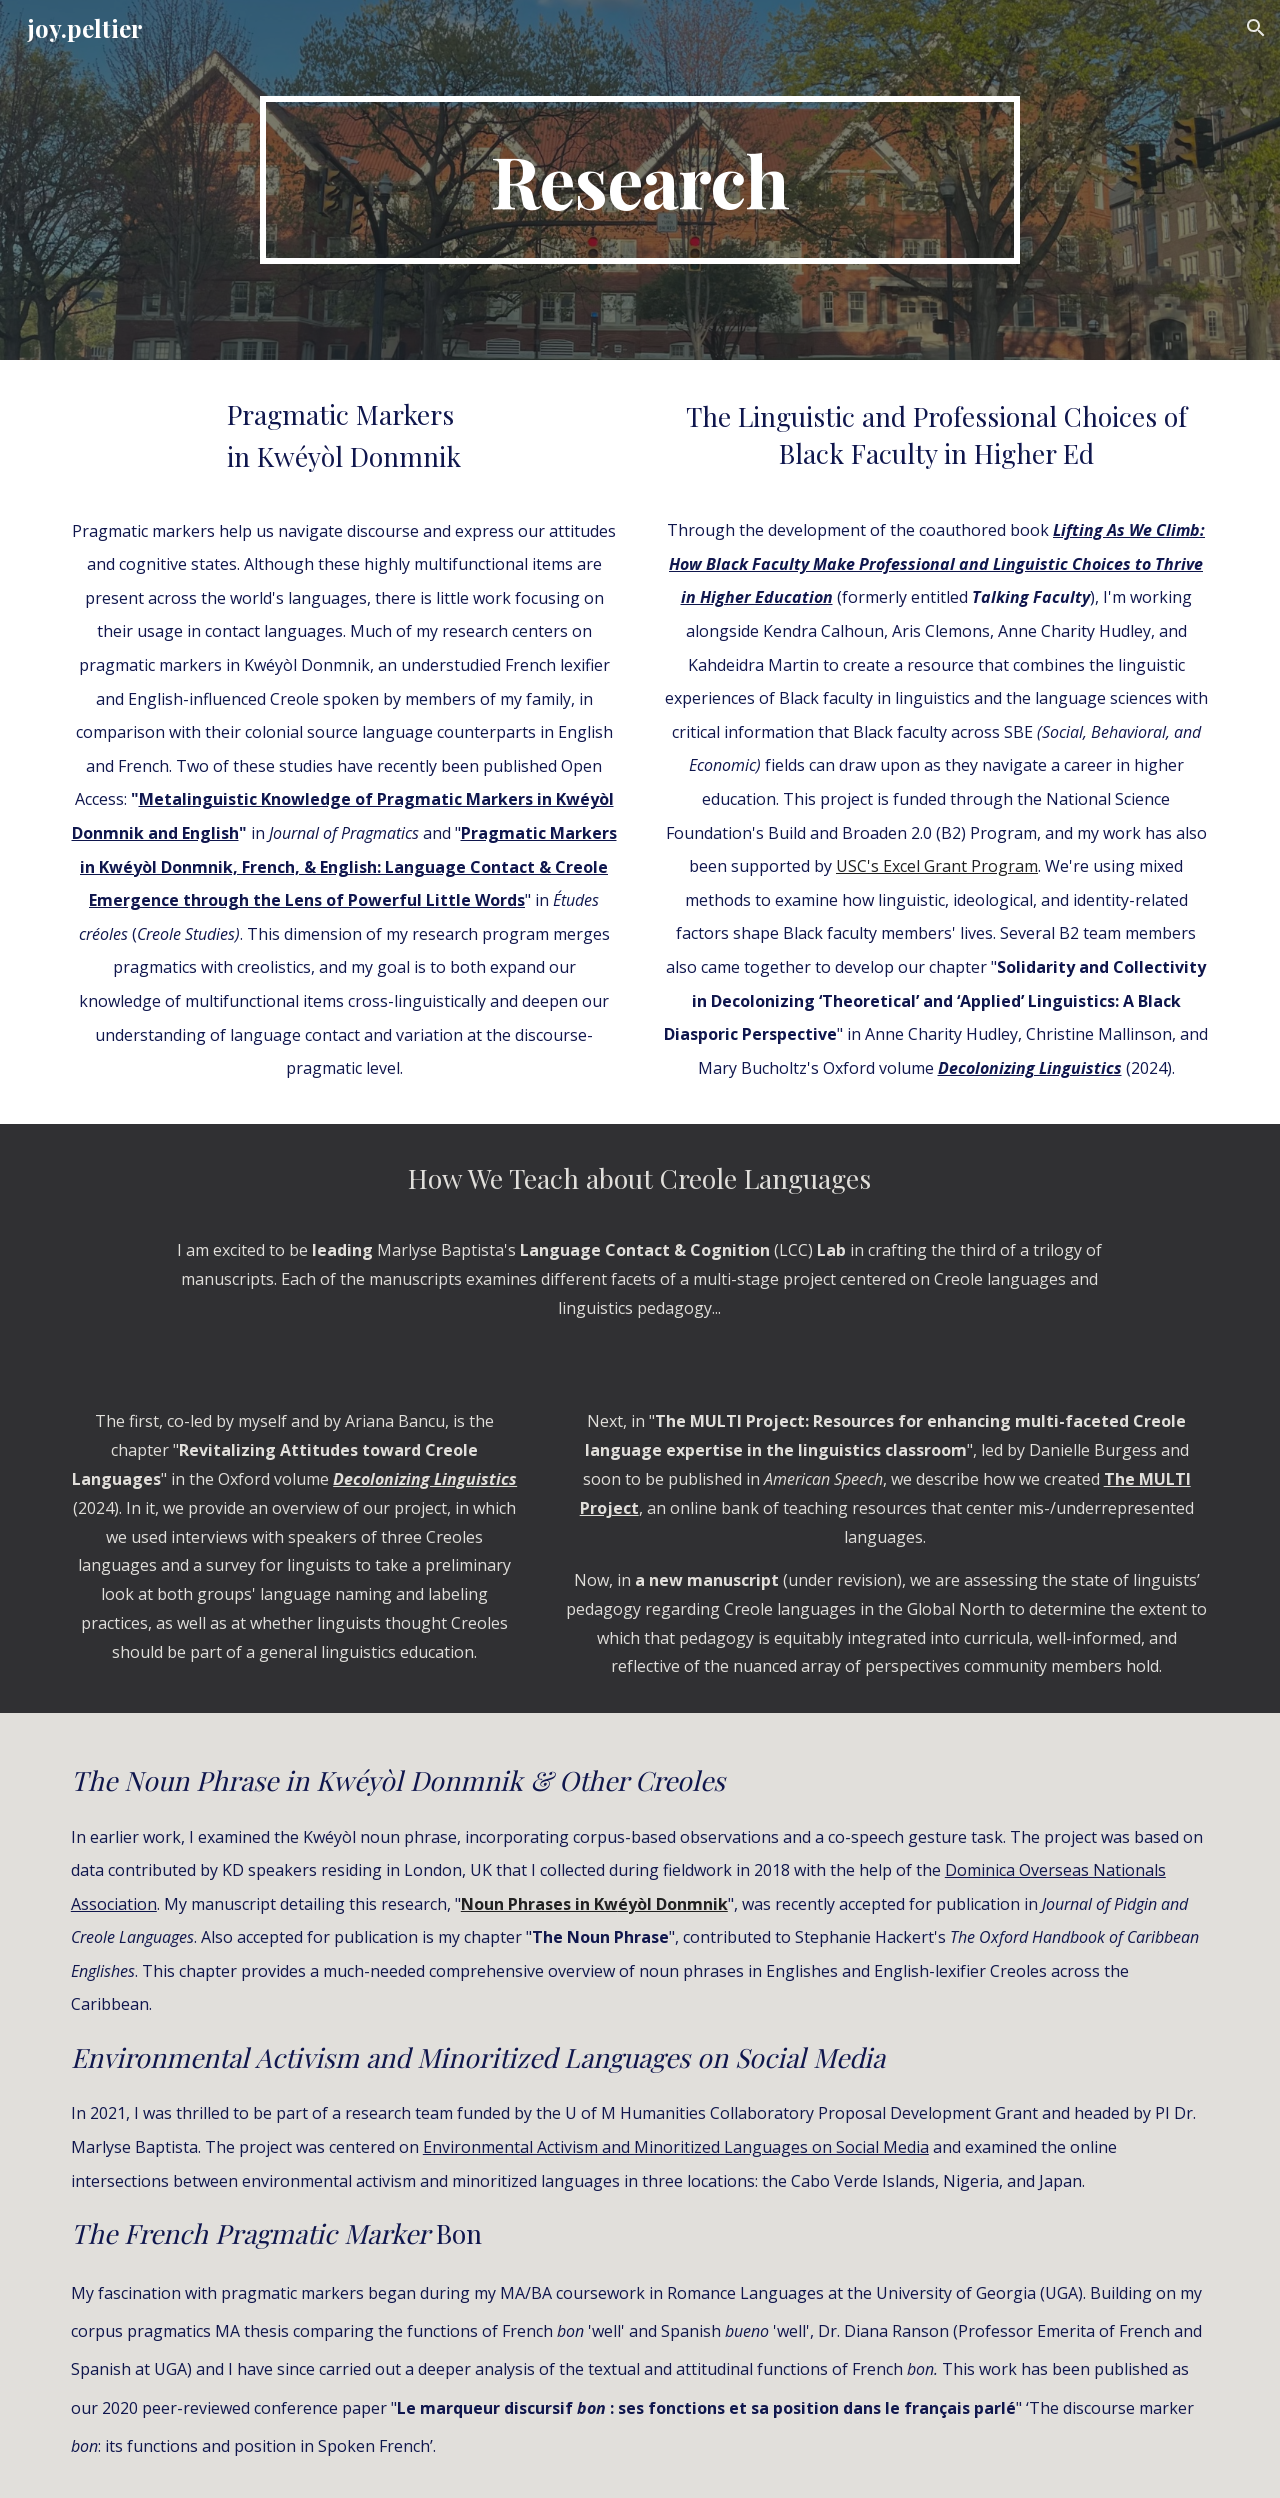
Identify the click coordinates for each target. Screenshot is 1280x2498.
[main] (640, 180)
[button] (1256, 28)
